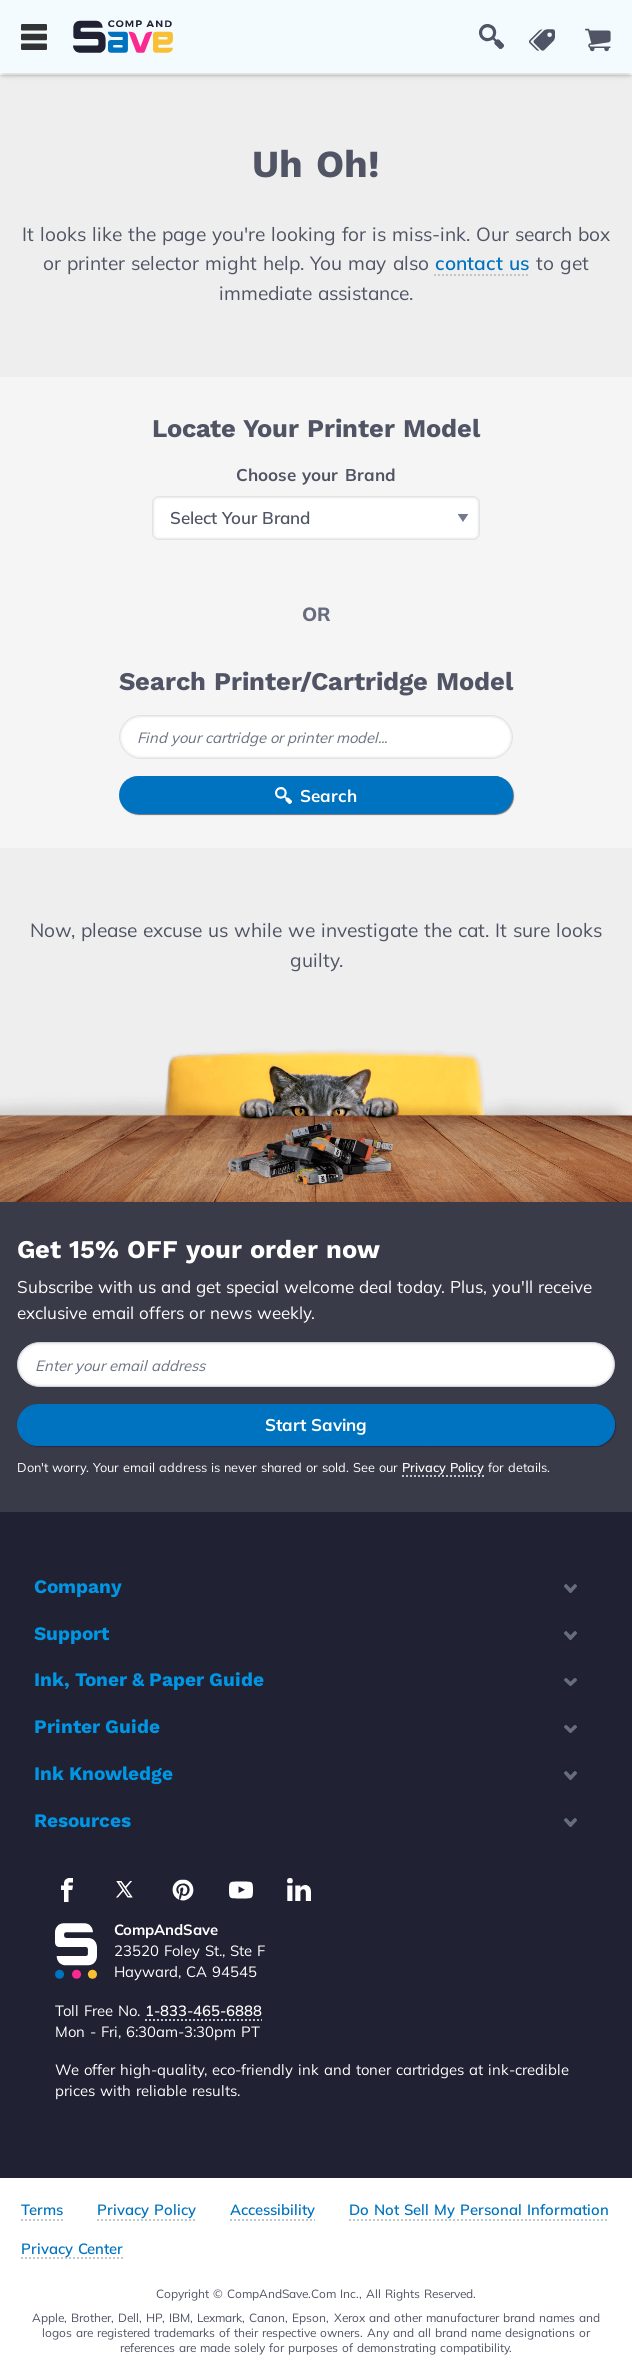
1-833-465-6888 (203, 2010)
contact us (482, 263)
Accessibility (272, 2209)
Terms (42, 2209)
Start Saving (316, 1424)
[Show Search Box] (491, 37)
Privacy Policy (443, 1467)
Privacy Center (72, 2248)
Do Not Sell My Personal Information (479, 2209)
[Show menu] (34, 37)
